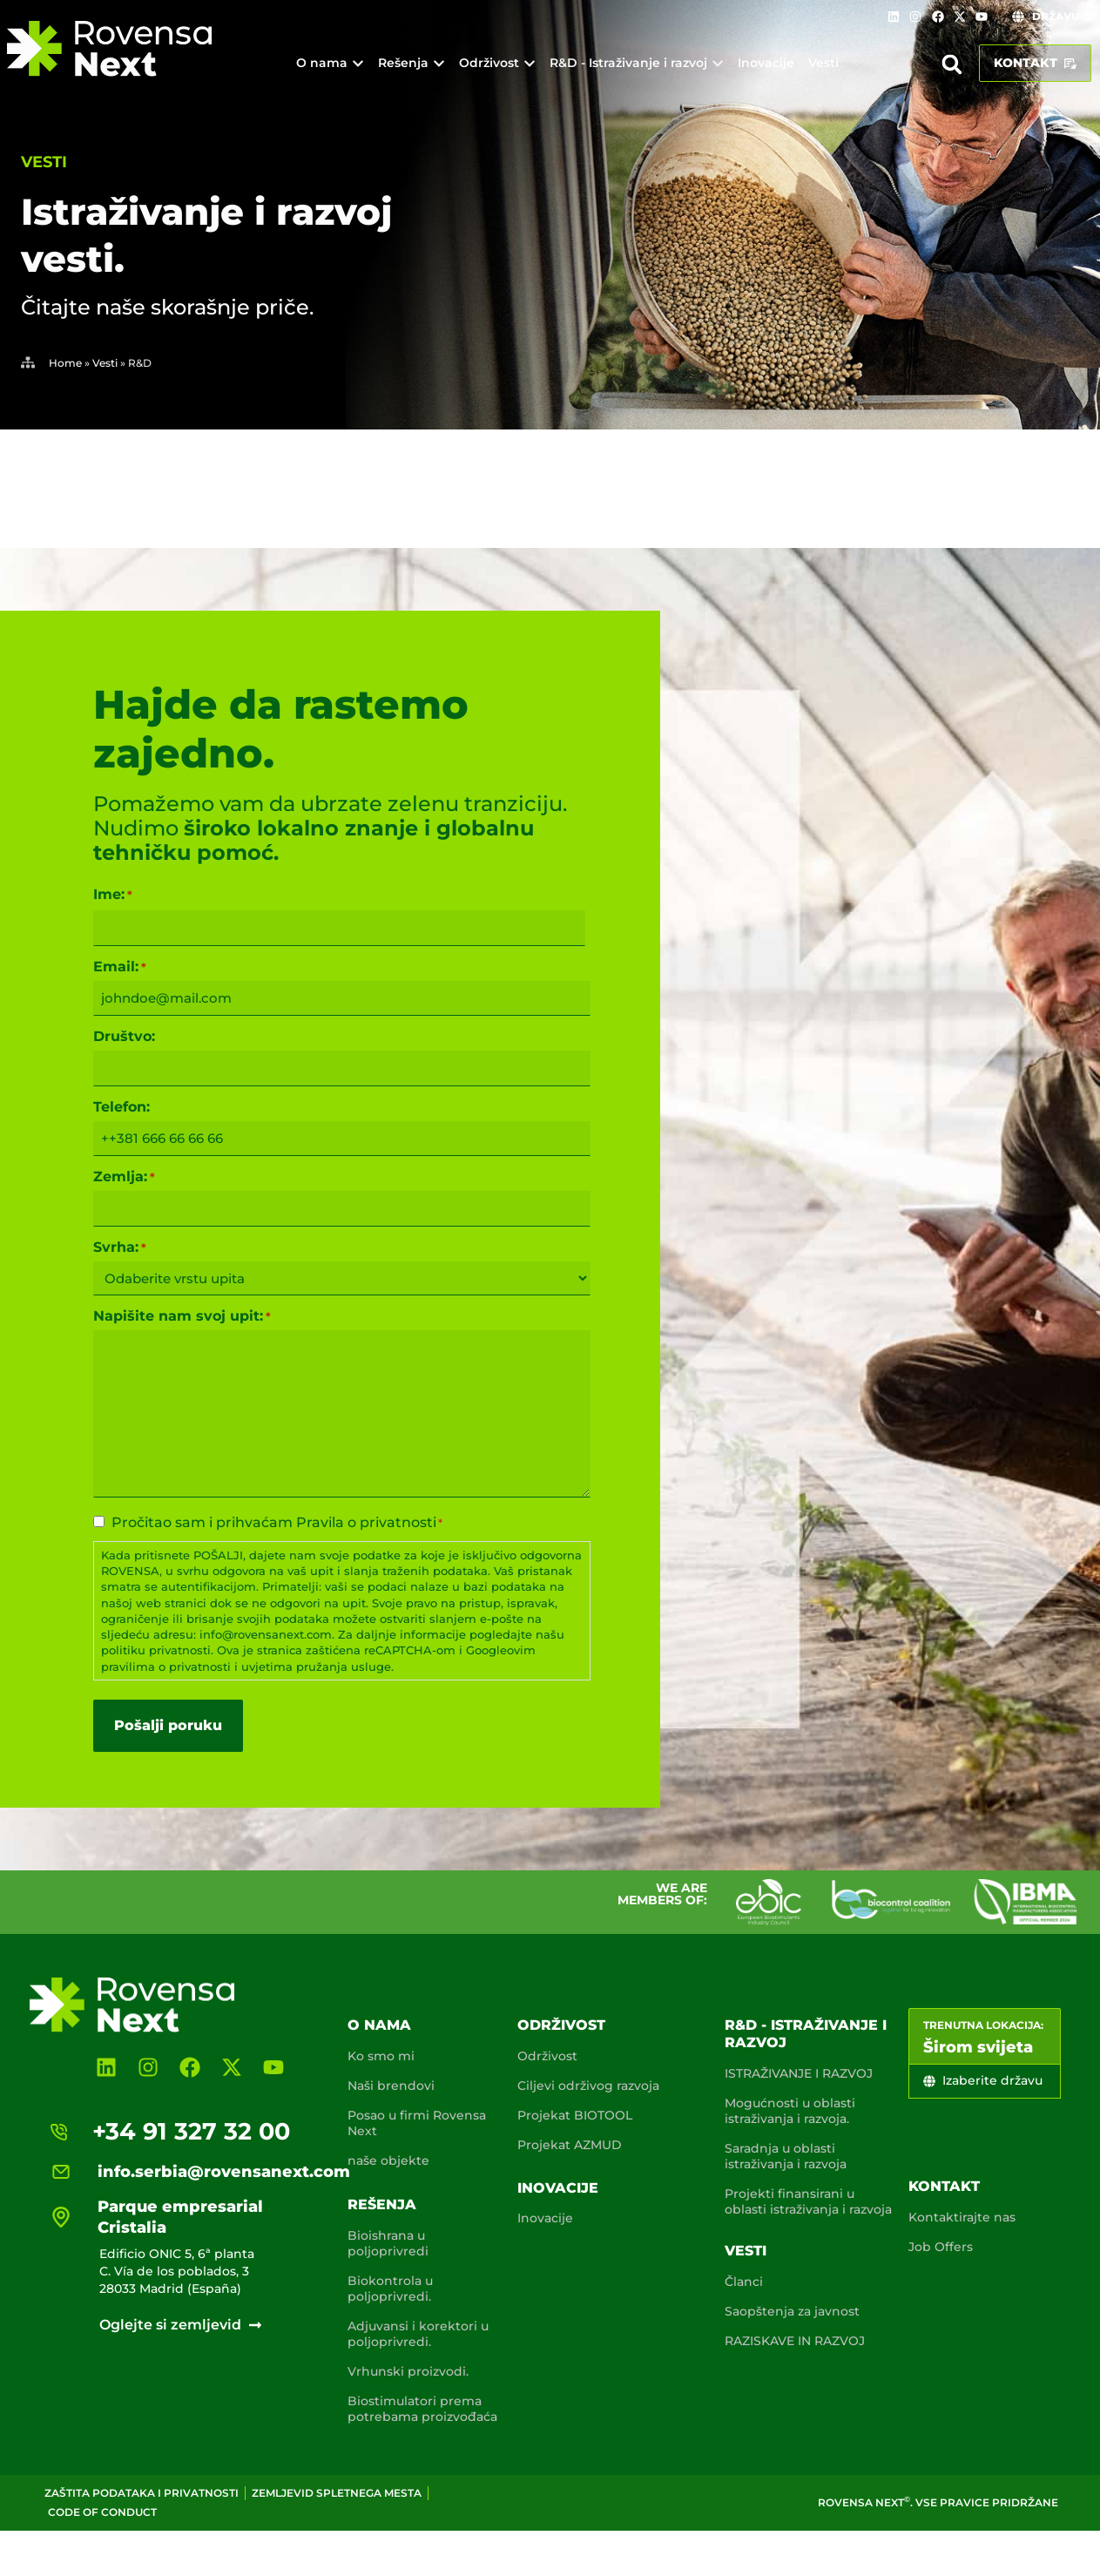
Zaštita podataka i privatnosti (141, 2492)
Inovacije (557, 2188)
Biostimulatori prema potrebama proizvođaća (422, 2408)
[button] (952, 64)
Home (65, 362)
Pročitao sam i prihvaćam (276, 1523)
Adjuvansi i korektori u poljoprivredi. (418, 2334)
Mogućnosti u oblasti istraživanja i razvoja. (790, 2110)
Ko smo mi (381, 2056)
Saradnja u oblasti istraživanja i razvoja (786, 2156)
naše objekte (388, 2160)
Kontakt (944, 2186)
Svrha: (119, 1247)
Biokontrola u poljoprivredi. (390, 2288)
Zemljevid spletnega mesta (337, 2492)
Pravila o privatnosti (366, 1522)
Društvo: (124, 1037)
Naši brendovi (391, 2085)
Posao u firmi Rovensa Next (417, 2123)
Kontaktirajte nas (962, 2217)
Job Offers (940, 2247)
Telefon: (121, 1107)
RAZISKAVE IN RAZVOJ (795, 2341)
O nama (379, 2025)
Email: (119, 967)
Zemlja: (124, 1177)
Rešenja (382, 2204)
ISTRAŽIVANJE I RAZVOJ (799, 2073)
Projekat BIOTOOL (574, 2115)
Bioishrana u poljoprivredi (388, 2243)
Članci (744, 2281)
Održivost (561, 2025)
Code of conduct (102, 2512)
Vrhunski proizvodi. (408, 2371)
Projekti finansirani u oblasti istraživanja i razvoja (808, 2201)
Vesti (44, 162)
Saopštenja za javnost (792, 2311)
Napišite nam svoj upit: (182, 1316)
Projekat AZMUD (569, 2145)
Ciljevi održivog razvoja (588, 2085)
